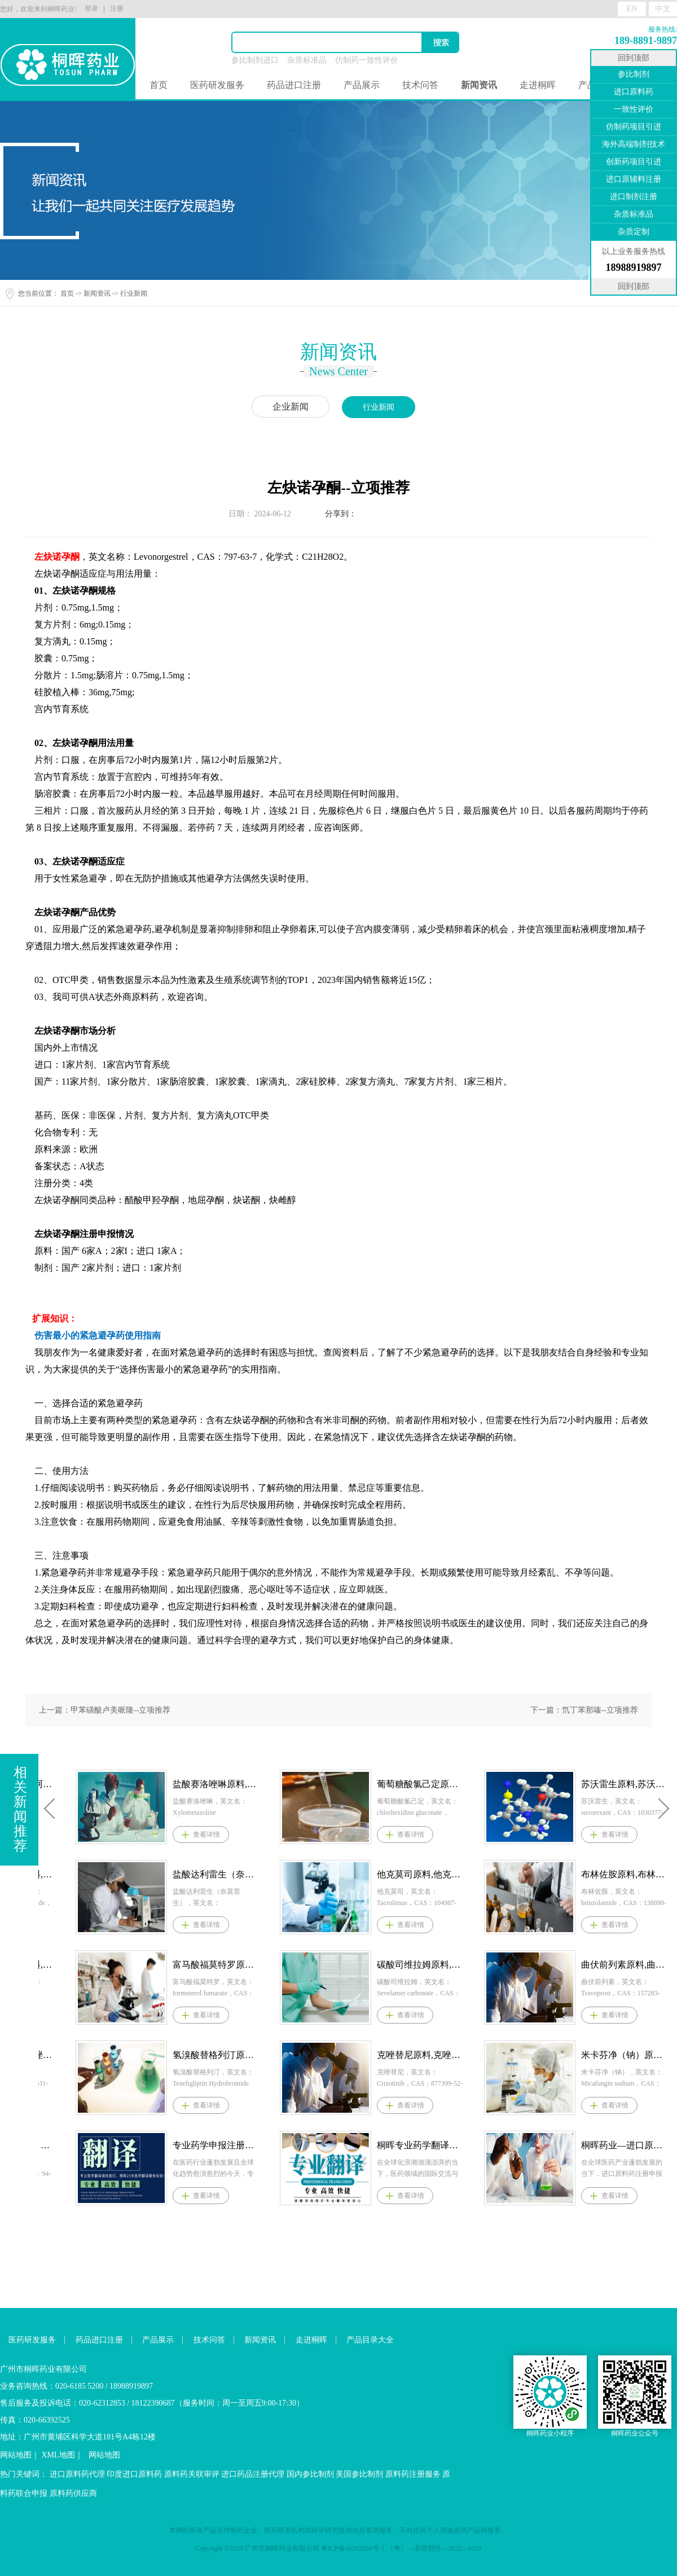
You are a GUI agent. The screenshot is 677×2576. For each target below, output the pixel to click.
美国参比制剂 (359, 2474)
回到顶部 (633, 58)
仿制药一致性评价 (366, 60)
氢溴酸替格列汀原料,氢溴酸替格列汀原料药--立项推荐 (406, 2055)
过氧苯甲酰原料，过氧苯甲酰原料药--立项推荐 (202, 2145)
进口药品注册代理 (252, 2474)
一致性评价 (633, 109)
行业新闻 (133, 293)
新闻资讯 (97, 293)
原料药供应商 (73, 2493)
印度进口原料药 (134, 2474)
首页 (159, 85)
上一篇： (104, 1710)
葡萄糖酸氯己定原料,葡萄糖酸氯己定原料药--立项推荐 (611, 1784)
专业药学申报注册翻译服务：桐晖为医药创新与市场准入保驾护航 (406, 2145)
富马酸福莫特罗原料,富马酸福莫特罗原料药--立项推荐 (406, 1964)
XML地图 (58, 2455)
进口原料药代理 (77, 2474)
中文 (663, 9)
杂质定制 (633, 231)
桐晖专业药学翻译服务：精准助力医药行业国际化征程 (611, 2145)
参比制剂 (633, 74)
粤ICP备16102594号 (350, 2548)
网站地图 (16, 2455)
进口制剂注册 (633, 196)
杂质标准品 (307, 60)
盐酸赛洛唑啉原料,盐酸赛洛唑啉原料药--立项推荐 (406, 1784)
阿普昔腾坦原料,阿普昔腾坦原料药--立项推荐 (202, 1784)
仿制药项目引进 (633, 126)
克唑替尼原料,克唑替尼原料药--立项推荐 (611, 2055)
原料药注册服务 (413, 2474)
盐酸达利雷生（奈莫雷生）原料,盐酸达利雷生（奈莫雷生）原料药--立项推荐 (406, 1874)
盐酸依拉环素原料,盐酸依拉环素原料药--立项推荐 (202, 1874)
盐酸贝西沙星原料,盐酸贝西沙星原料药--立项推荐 (202, 1964)
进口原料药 (633, 91)
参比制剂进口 (255, 60)
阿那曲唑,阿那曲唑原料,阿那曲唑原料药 (202, 2055)
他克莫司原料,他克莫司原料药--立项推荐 (611, 1874)
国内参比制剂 (310, 2474)
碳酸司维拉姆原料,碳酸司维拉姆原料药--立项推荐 (611, 1964)
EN (632, 9)
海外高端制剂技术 (633, 144)
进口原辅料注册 (633, 179)
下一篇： (584, 1710)
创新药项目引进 (633, 161)
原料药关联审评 (191, 2474)
